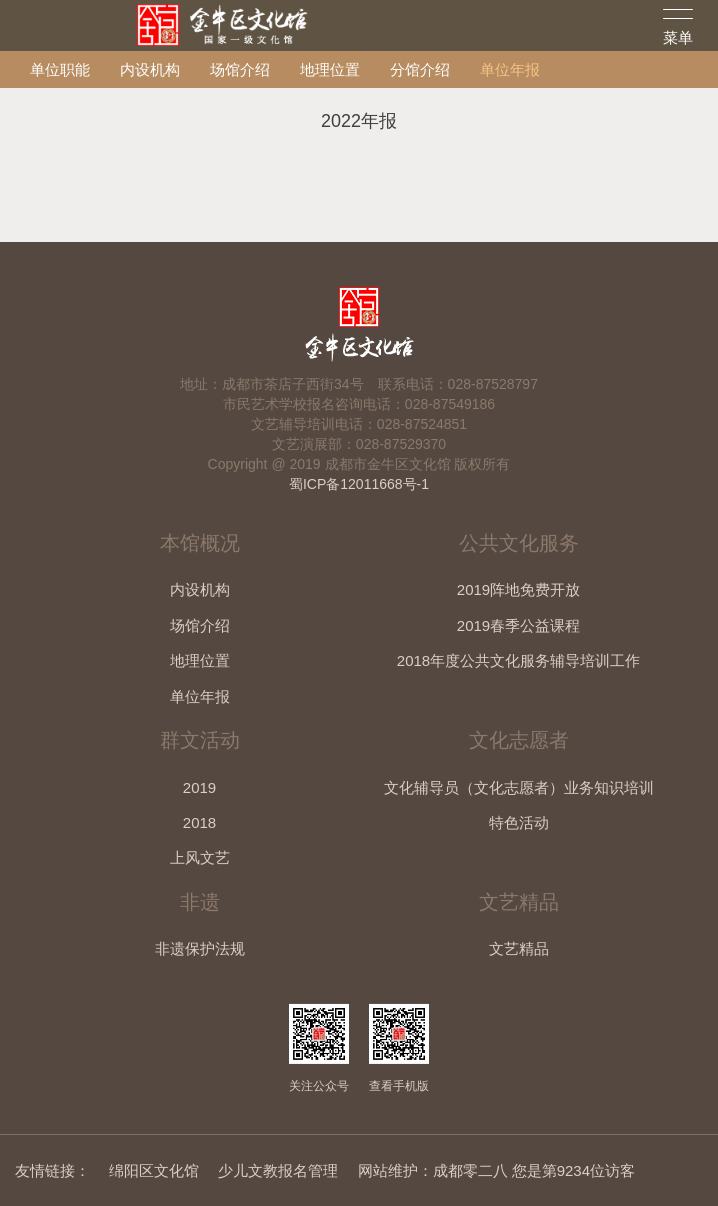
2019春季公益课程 (518, 625)
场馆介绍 (240, 69)
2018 (199, 822)
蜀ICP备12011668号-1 (359, 484)
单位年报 (510, 69)
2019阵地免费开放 (518, 589)
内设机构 (150, 69)
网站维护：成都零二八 (433, 1170)
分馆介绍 (420, 69)
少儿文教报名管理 (278, 1170)
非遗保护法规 (200, 948)
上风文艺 (200, 857)
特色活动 (519, 822)
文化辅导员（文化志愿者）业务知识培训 (519, 787)
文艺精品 (519, 948)
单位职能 (60, 69)
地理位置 (330, 69)
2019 (199, 787)
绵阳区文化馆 (154, 1170)
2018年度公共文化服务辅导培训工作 (518, 660)
